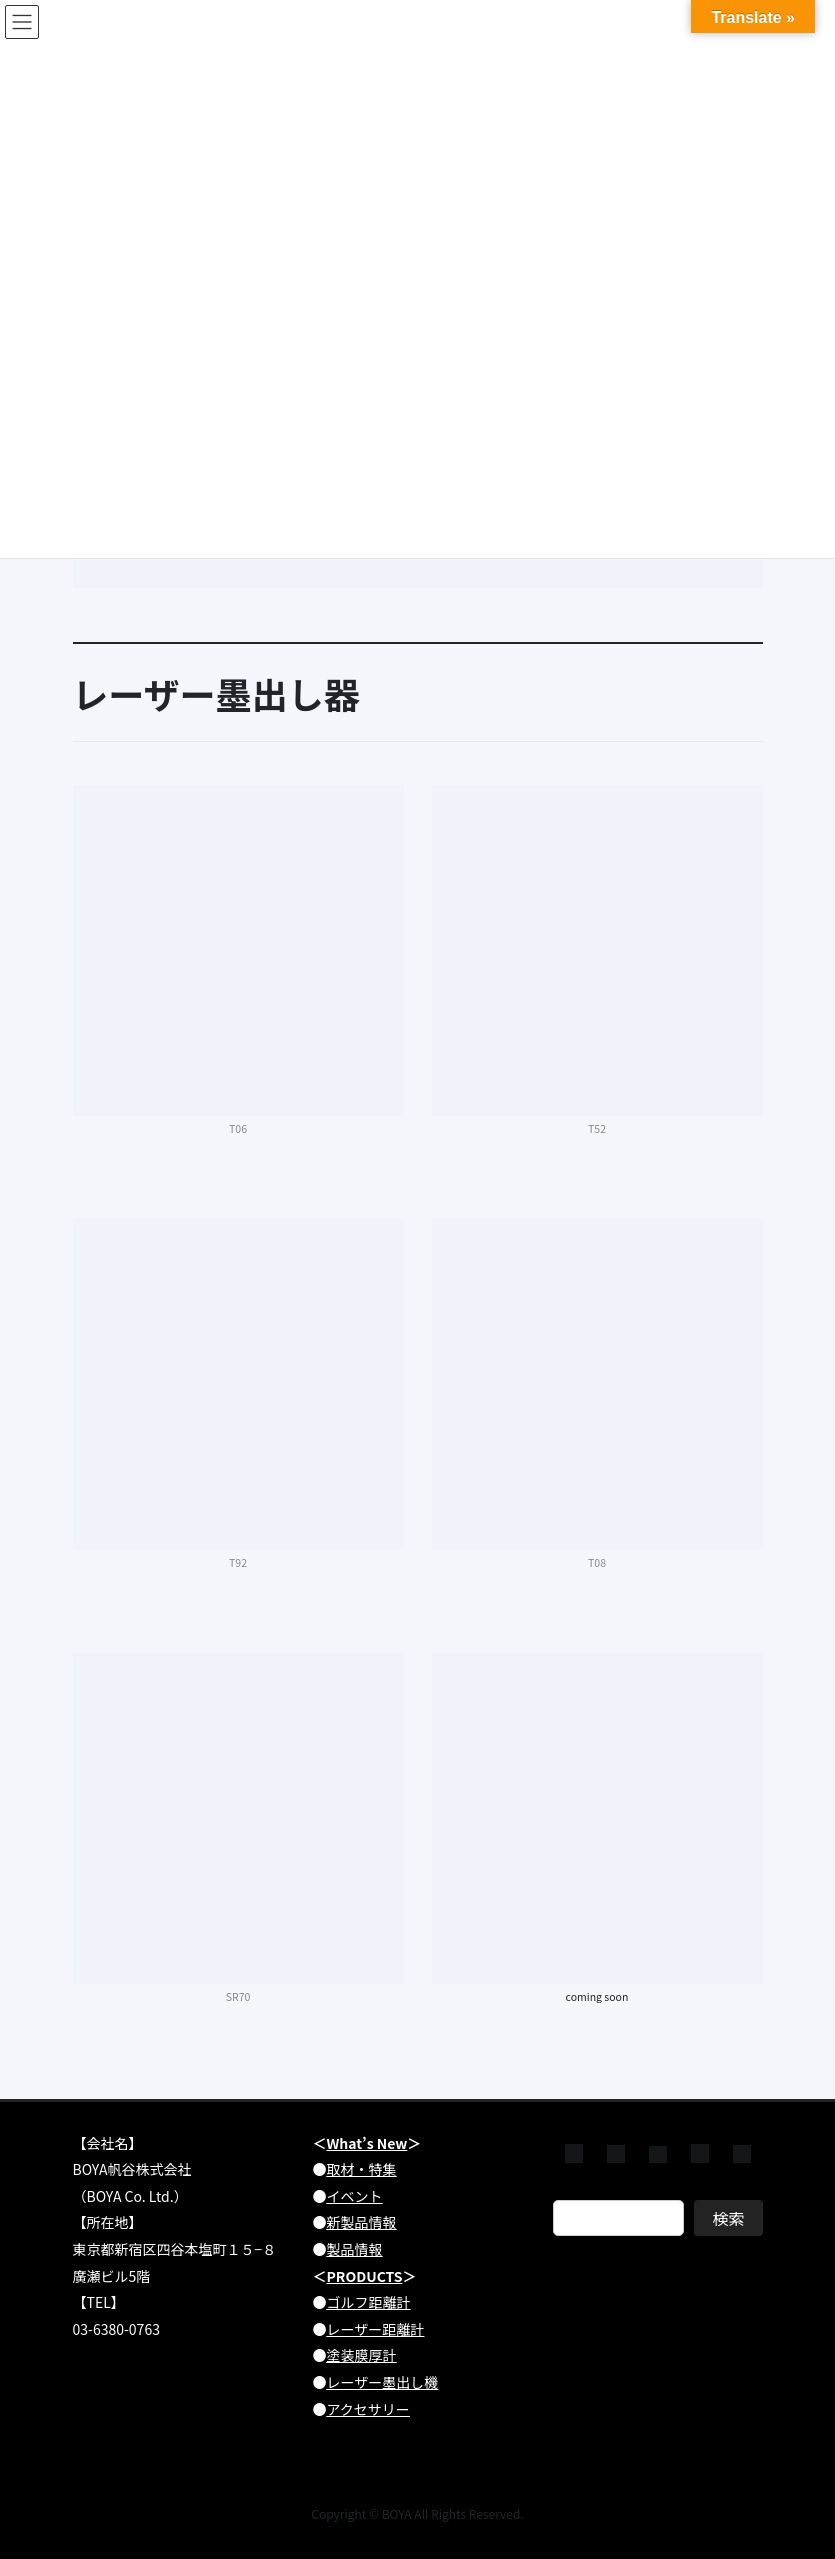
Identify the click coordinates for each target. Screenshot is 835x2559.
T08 (597, 1562)
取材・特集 (362, 2169)
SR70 (238, 1996)
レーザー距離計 (376, 2329)
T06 (238, 1128)
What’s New (367, 2143)
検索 (728, 2218)
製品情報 (355, 2249)
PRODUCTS (365, 2276)
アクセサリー (368, 2409)
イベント (355, 2196)
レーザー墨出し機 (383, 2382)
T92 (238, 1562)
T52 (597, 1128)
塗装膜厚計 (362, 2355)
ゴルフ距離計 (369, 2302)
